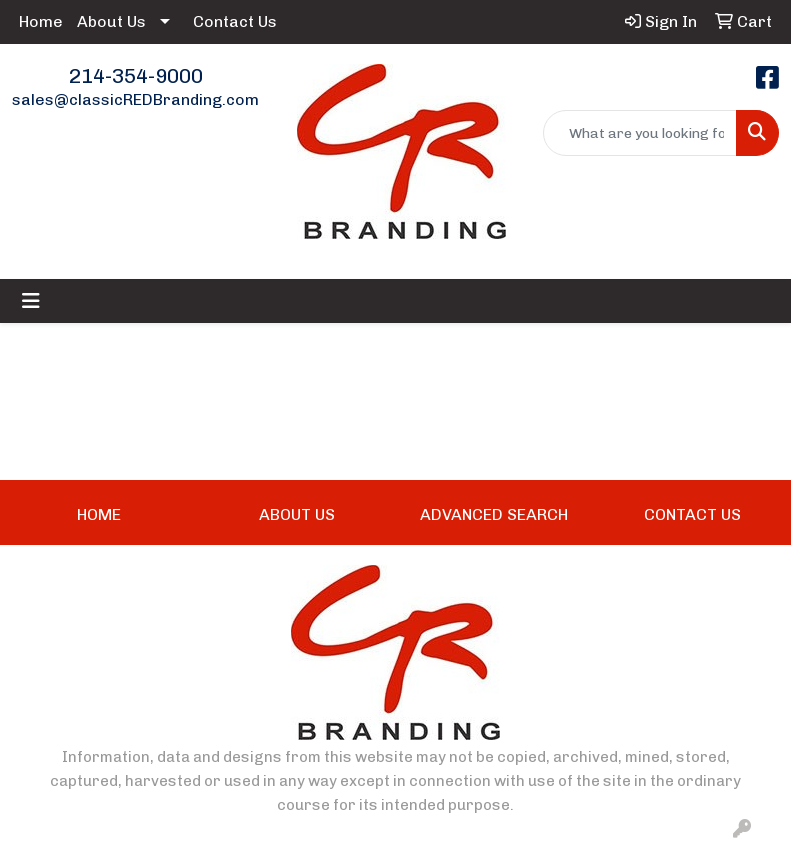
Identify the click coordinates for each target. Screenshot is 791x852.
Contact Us (235, 21)
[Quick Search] (640, 133)
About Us (111, 21)
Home (41, 21)
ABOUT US (297, 514)
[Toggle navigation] (31, 301)
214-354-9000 (136, 76)
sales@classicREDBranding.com (135, 99)
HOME (99, 514)
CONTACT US (692, 514)
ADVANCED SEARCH (494, 514)
